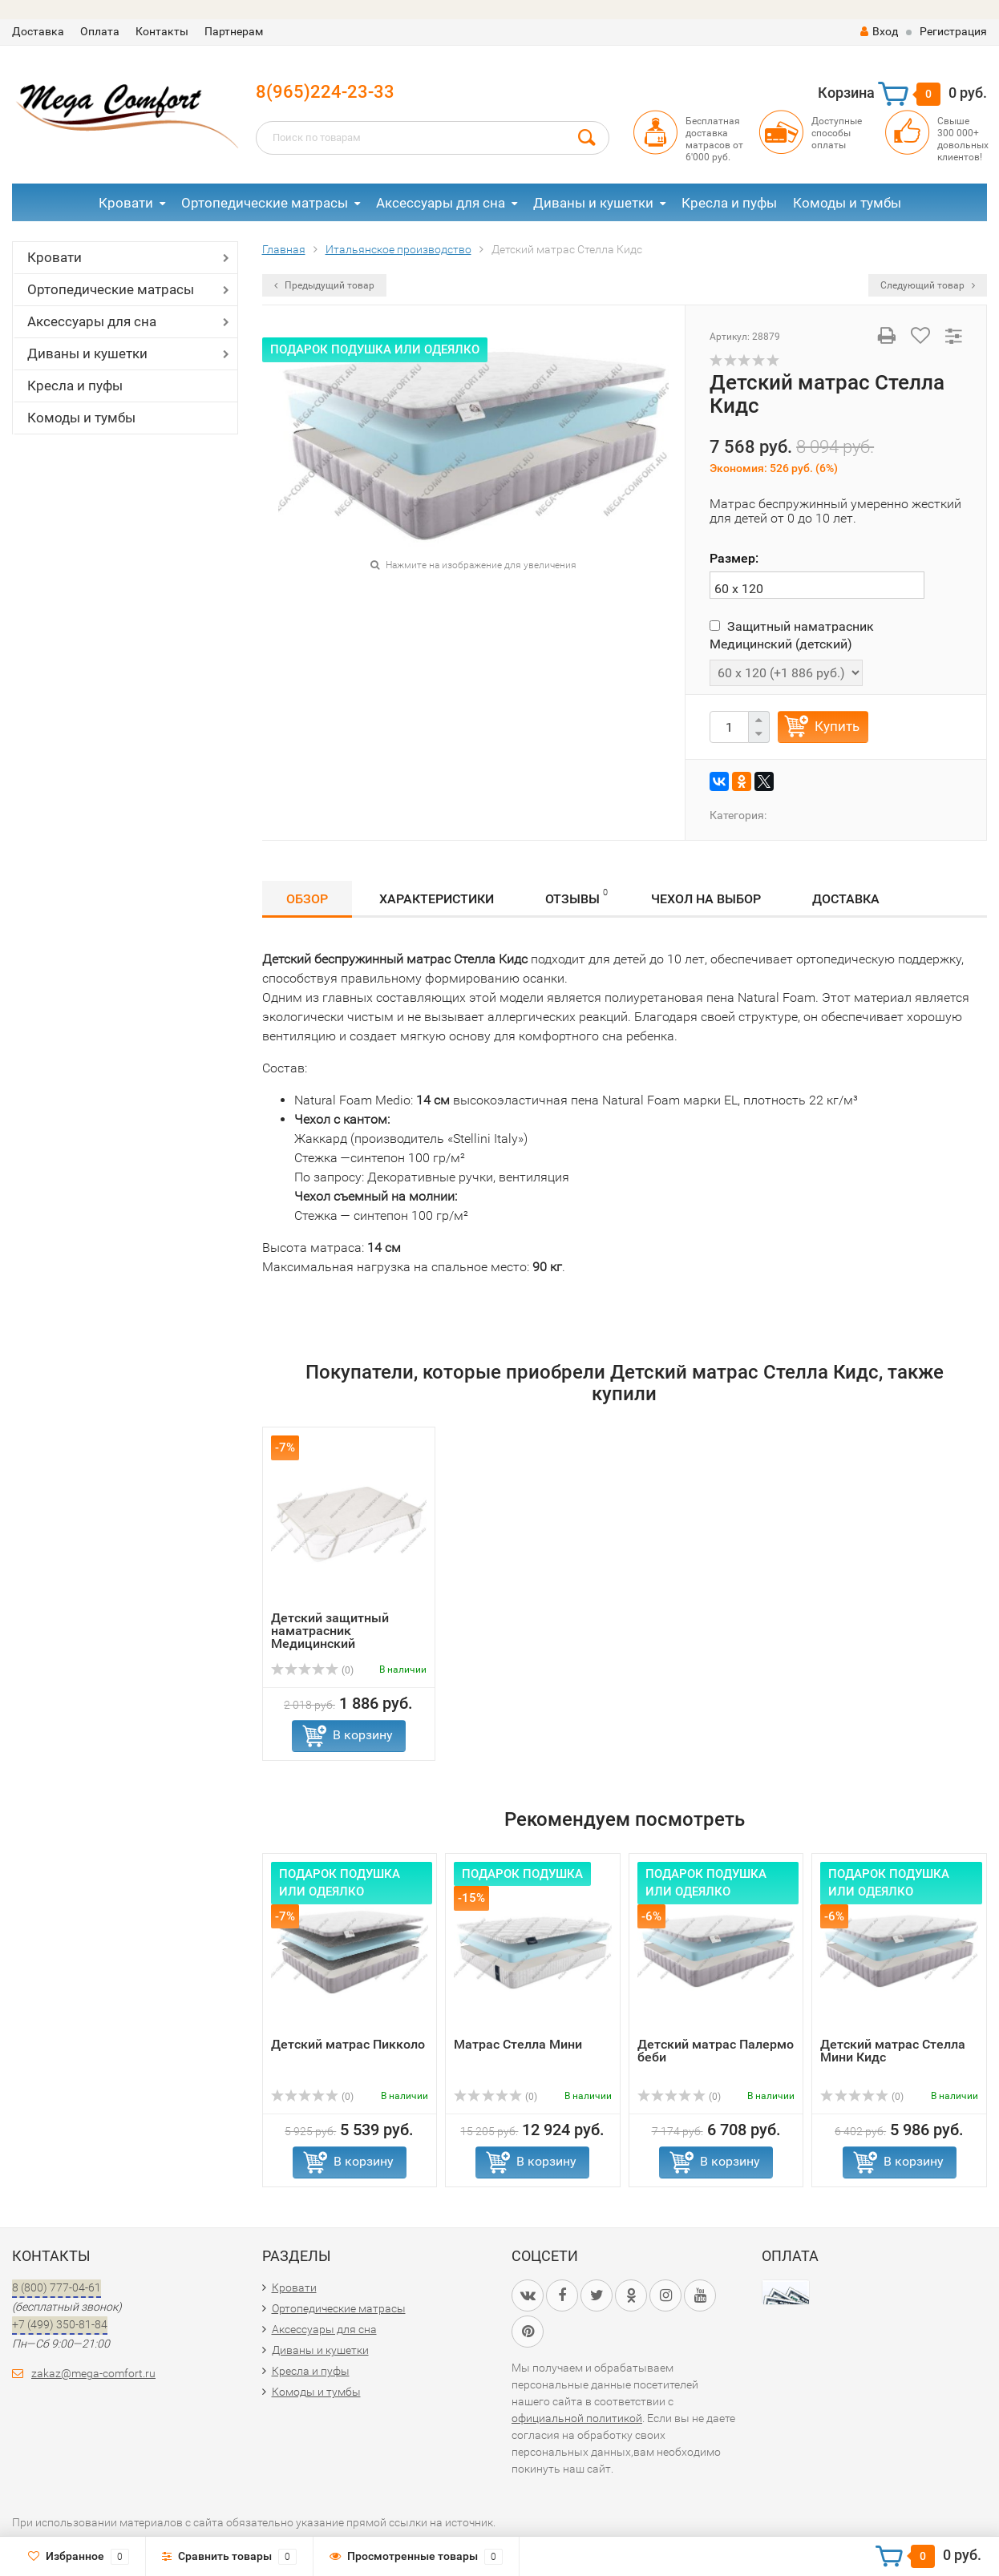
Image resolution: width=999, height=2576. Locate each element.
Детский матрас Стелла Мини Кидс (892, 2051)
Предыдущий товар (324, 285)
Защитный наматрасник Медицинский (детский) (792, 635)
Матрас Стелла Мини (518, 2044)
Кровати (126, 203)
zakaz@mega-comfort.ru (93, 2373)
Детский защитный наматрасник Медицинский (330, 1630)
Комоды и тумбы (847, 203)
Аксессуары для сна (440, 203)
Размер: (734, 558)
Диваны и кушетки (593, 203)
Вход (879, 31)
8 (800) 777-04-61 (56, 2287)
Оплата (99, 31)
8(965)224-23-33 (325, 92)
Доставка (38, 31)
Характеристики (436, 898)
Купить (837, 726)
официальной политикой (577, 2418)
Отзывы (576, 896)
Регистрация (953, 31)
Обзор (307, 898)
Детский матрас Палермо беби (715, 2051)
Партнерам (233, 31)
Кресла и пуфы (729, 203)
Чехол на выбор (706, 898)
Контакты (161, 31)
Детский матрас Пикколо (348, 2044)
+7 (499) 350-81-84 (59, 2324)
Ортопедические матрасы (264, 203)
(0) (312, 1670)
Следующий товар (927, 285)
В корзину (363, 1734)
